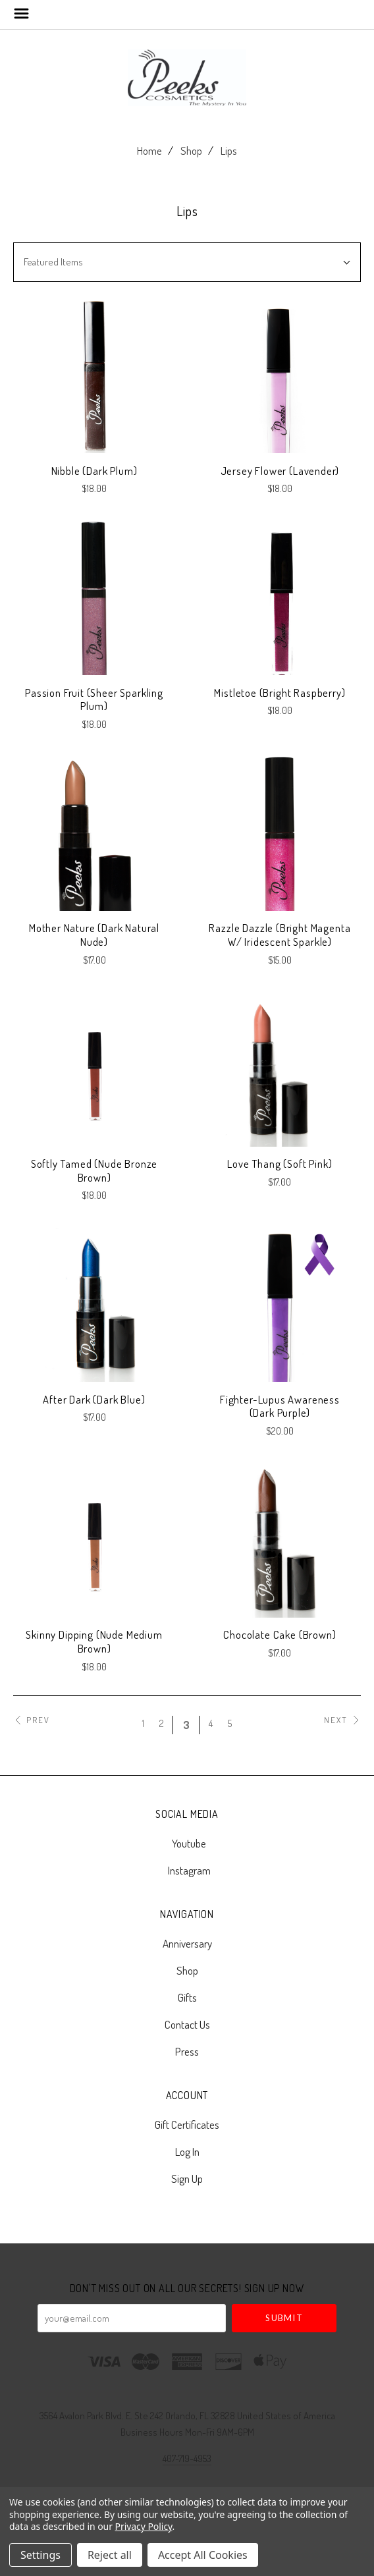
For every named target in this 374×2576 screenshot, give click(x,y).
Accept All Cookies (203, 2555)
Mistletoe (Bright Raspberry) (279, 692)
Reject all (110, 2555)
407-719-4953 (187, 2458)
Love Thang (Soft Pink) (279, 1163)
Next (342, 1720)
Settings (40, 2555)
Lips (229, 150)
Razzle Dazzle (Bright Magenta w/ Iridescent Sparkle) (279, 934)
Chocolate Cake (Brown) (279, 1634)
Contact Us (187, 2024)
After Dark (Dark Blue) (94, 1399)
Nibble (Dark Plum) (94, 471)
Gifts (187, 1997)
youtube (187, 1843)
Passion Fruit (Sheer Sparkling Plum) (94, 699)
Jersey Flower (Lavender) (280, 471)
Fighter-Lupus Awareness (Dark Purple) (280, 1406)
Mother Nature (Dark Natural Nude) (94, 934)
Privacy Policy (144, 2526)
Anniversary (187, 1943)
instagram (187, 1869)
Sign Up (187, 2178)
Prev (31, 1720)
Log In (187, 2151)
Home (149, 150)
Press (187, 2050)
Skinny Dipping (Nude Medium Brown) (94, 1641)
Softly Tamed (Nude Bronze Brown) (94, 1170)
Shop (191, 150)
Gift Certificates (187, 2124)
